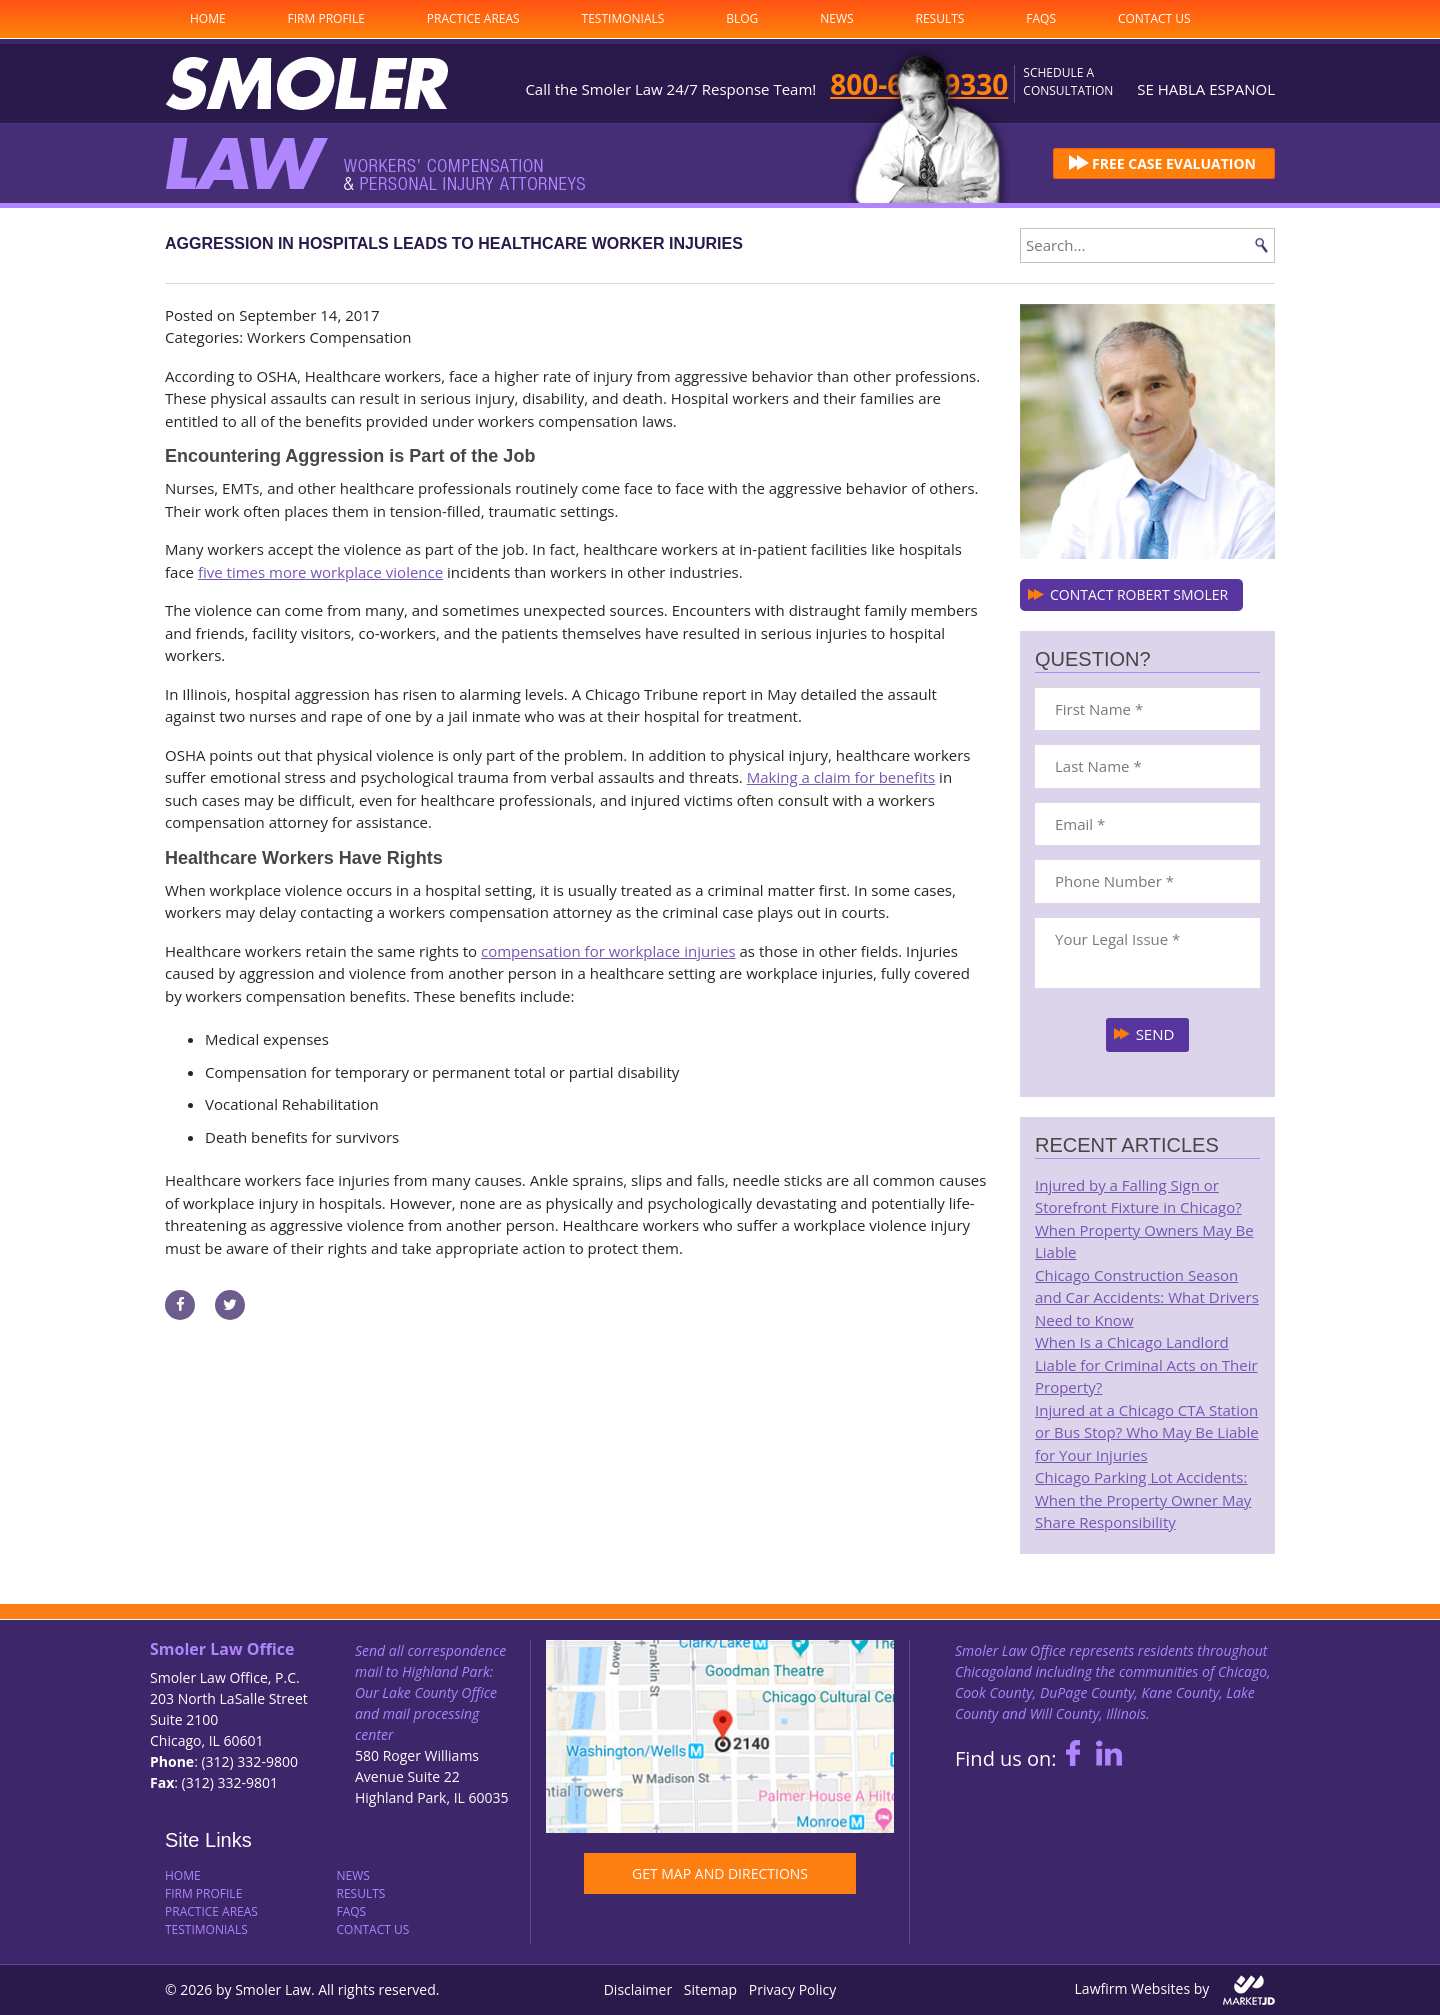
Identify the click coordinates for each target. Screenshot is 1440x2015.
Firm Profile (326, 18)
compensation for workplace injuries (608, 951)
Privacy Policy (792, 1989)
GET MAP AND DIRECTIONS (720, 1873)
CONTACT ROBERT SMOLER (1139, 594)
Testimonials (623, 18)
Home (208, 18)
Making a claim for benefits (841, 777)
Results (940, 18)
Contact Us (1154, 18)
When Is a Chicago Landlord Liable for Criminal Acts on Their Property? (1146, 1364)
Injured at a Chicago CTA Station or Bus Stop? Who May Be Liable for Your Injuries (1147, 1432)
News (836, 18)
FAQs (1041, 18)
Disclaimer (638, 1989)
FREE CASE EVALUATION (1174, 163)
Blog (742, 18)
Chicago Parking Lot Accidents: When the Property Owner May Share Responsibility (1143, 1499)
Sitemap (710, 1989)
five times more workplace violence (320, 572)
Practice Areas (473, 18)
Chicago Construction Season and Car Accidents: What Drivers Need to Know (1147, 1297)
